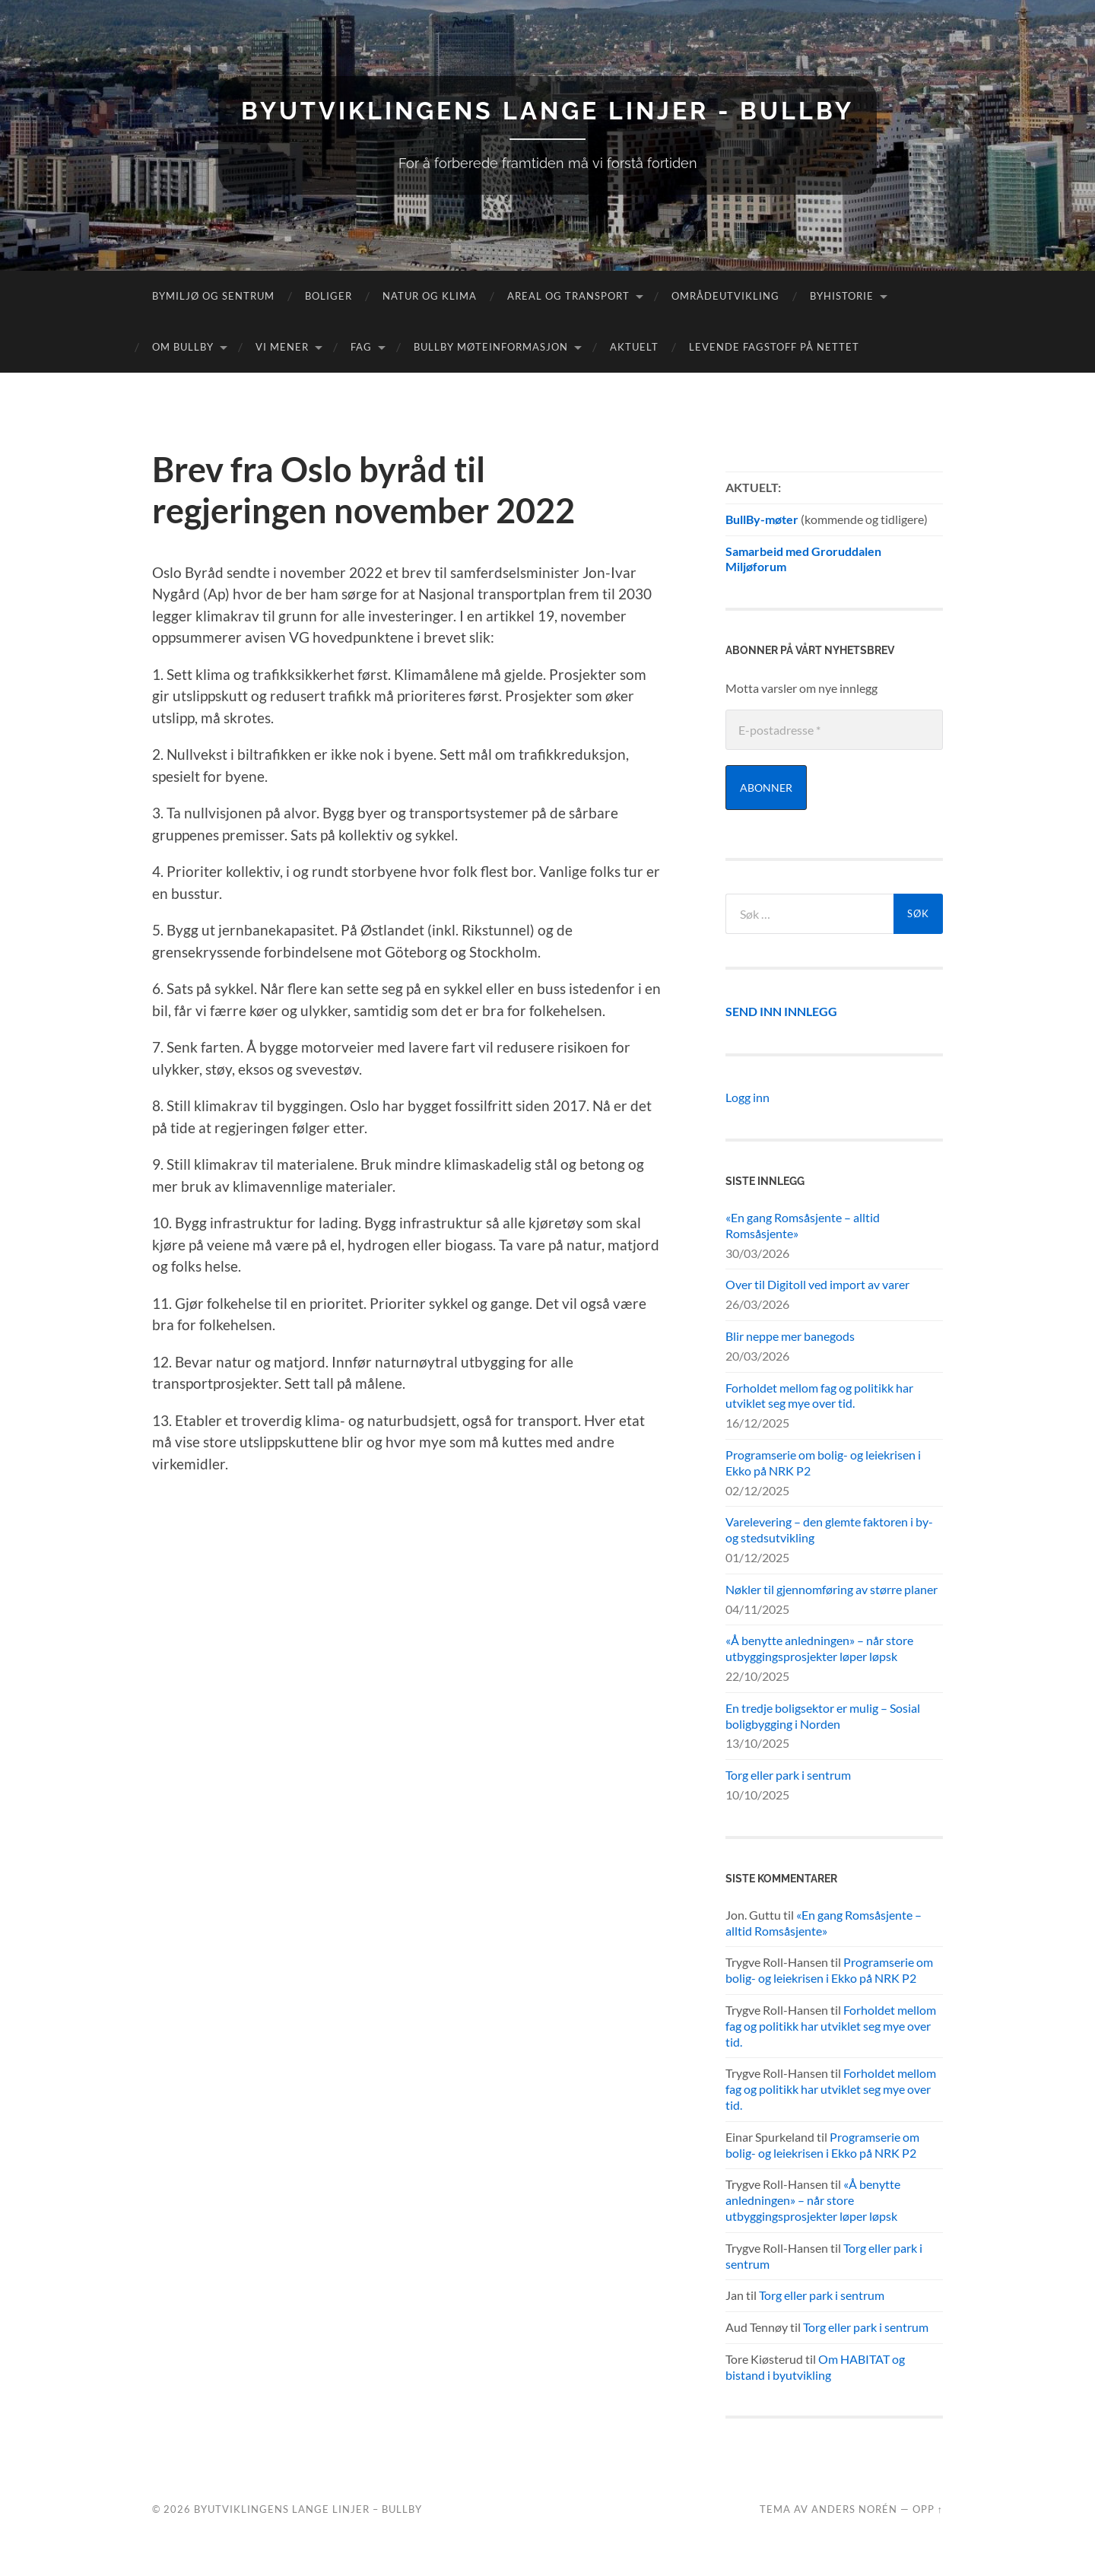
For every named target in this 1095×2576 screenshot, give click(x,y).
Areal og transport (568, 296)
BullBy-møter (761, 519)
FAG (361, 347)
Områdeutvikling (725, 296)
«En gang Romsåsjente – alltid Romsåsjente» (802, 1225)
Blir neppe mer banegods (790, 1336)
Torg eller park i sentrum (788, 1775)
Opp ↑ (927, 2509)
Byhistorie (842, 296)
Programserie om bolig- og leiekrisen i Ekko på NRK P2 (823, 1462)
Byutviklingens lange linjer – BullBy (308, 2509)
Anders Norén (854, 2509)
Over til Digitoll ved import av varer (817, 1284)
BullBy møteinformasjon (491, 347)
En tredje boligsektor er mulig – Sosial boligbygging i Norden (822, 1716)
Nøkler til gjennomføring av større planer (831, 1589)
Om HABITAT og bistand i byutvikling (815, 2367)
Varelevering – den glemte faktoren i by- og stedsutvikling (829, 1529)
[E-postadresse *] (834, 730)
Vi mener (282, 347)
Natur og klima (429, 296)
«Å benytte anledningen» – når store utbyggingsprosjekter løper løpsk (819, 1648)
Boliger (328, 296)
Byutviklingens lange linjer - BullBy (547, 111)
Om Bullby (183, 347)
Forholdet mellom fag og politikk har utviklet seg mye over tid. (819, 1395)
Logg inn (747, 1097)
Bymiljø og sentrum (213, 296)
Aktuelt (634, 347)
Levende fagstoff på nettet (774, 347)
